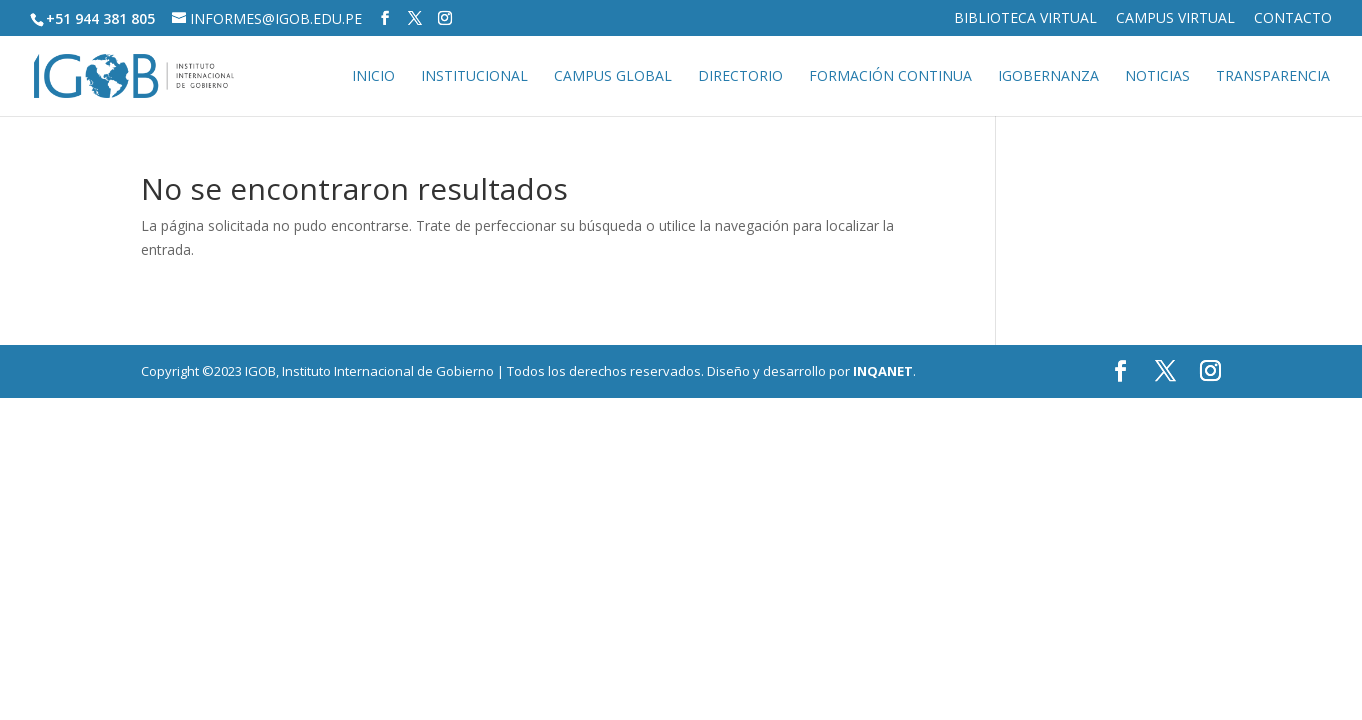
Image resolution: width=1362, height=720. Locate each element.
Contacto (1293, 19)
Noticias (1157, 77)
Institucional (474, 77)
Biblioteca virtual (1025, 19)
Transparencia (1273, 77)
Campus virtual (1175, 19)
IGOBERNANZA (1048, 77)
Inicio (373, 77)
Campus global (613, 77)
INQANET (883, 371)
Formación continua (890, 77)
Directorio (740, 77)
